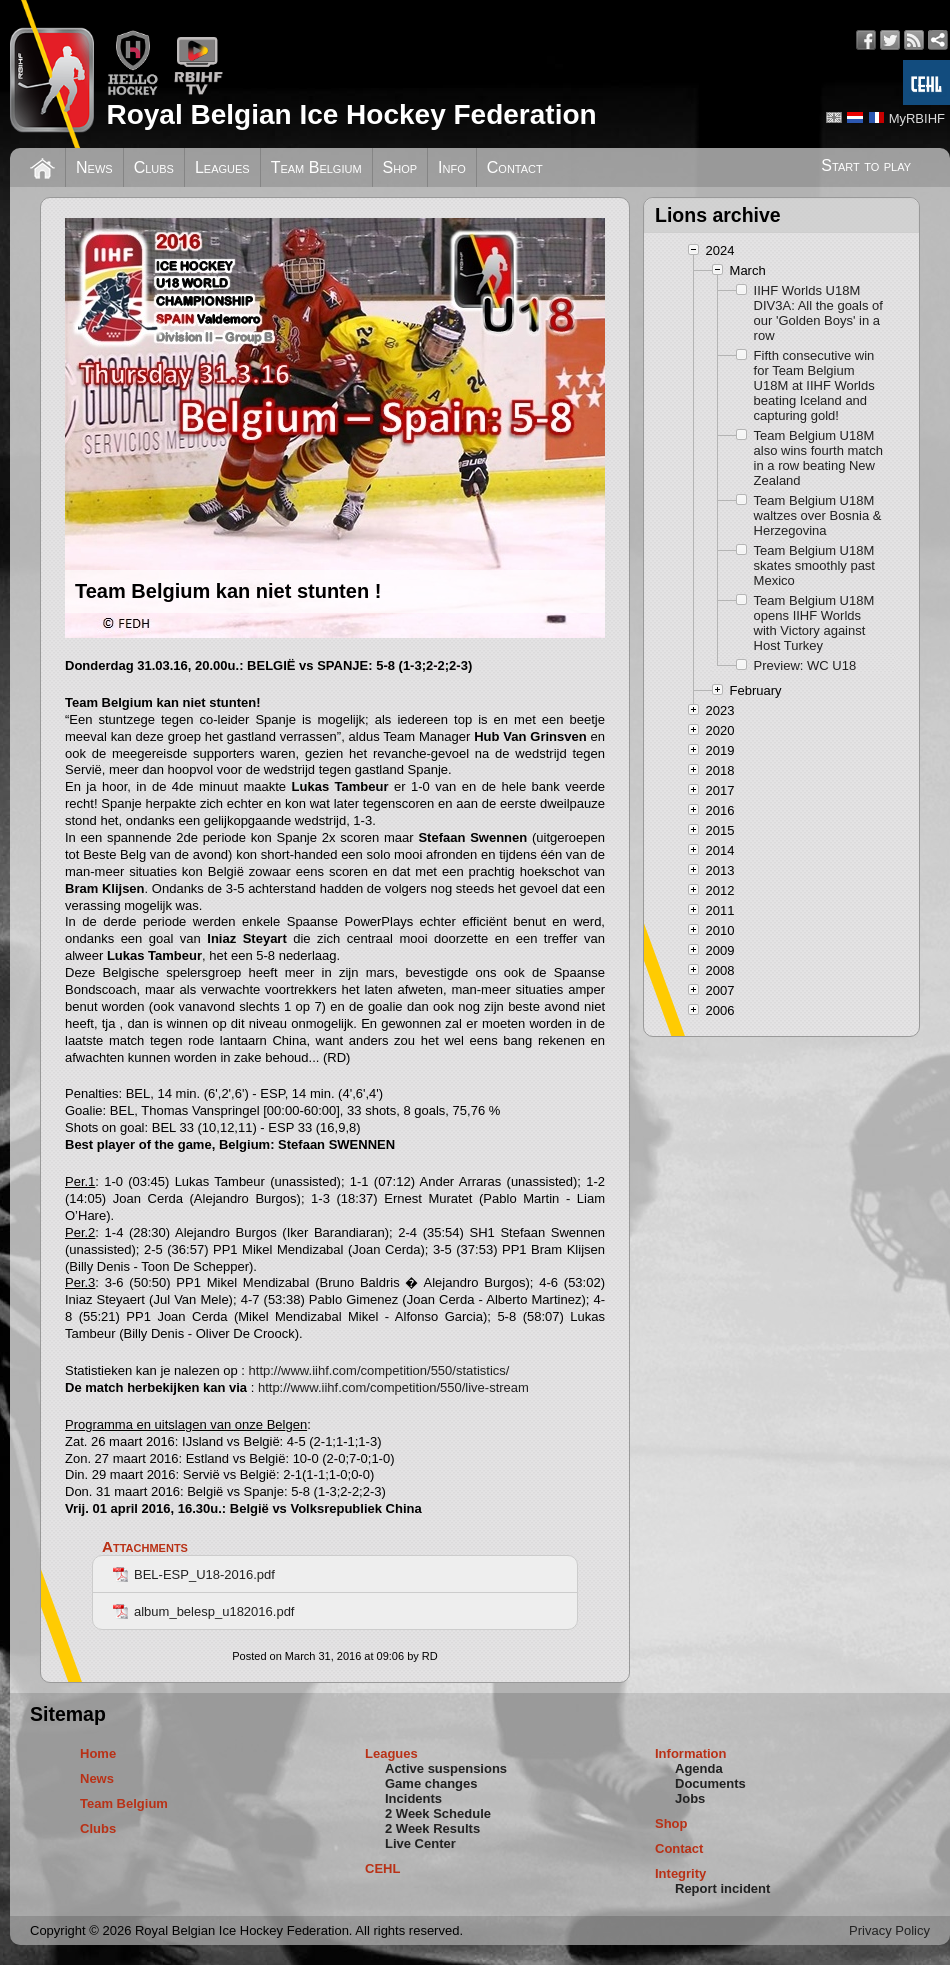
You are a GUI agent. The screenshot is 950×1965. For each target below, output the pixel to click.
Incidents (413, 1798)
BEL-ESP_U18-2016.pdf (194, 1574)
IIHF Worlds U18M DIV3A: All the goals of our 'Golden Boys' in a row (818, 313)
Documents (710, 1783)
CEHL (382, 1868)
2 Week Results (432, 1828)
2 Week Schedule (438, 1813)
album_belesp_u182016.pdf (203, 1611)
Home (98, 1753)
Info (452, 167)
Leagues (222, 167)
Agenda (699, 1768)
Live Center (420, 1843)
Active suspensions (446, 1768)
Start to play (866, 165)
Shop (400, 167)
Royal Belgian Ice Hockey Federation (351, 114)
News (94, 167)
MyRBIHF (917, 118)
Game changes (431, 1783)
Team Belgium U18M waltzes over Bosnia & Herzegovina (818, 515)
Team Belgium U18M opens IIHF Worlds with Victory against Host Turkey (814, 623)
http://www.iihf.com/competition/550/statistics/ (379, 1370)
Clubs (154, 167)
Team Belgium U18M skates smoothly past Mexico (814, 565)
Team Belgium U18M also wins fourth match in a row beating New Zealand (818, 458)
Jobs (690, 1798)
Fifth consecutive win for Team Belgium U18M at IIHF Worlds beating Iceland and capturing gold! (814, 385)
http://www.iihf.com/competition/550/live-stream (393, 1387)
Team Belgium (316, 167)
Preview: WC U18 (805, 665)
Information (691, 1753)
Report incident (722, 1888)
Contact (515, 167)
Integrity (680, 1873)
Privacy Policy (889, 1930)
